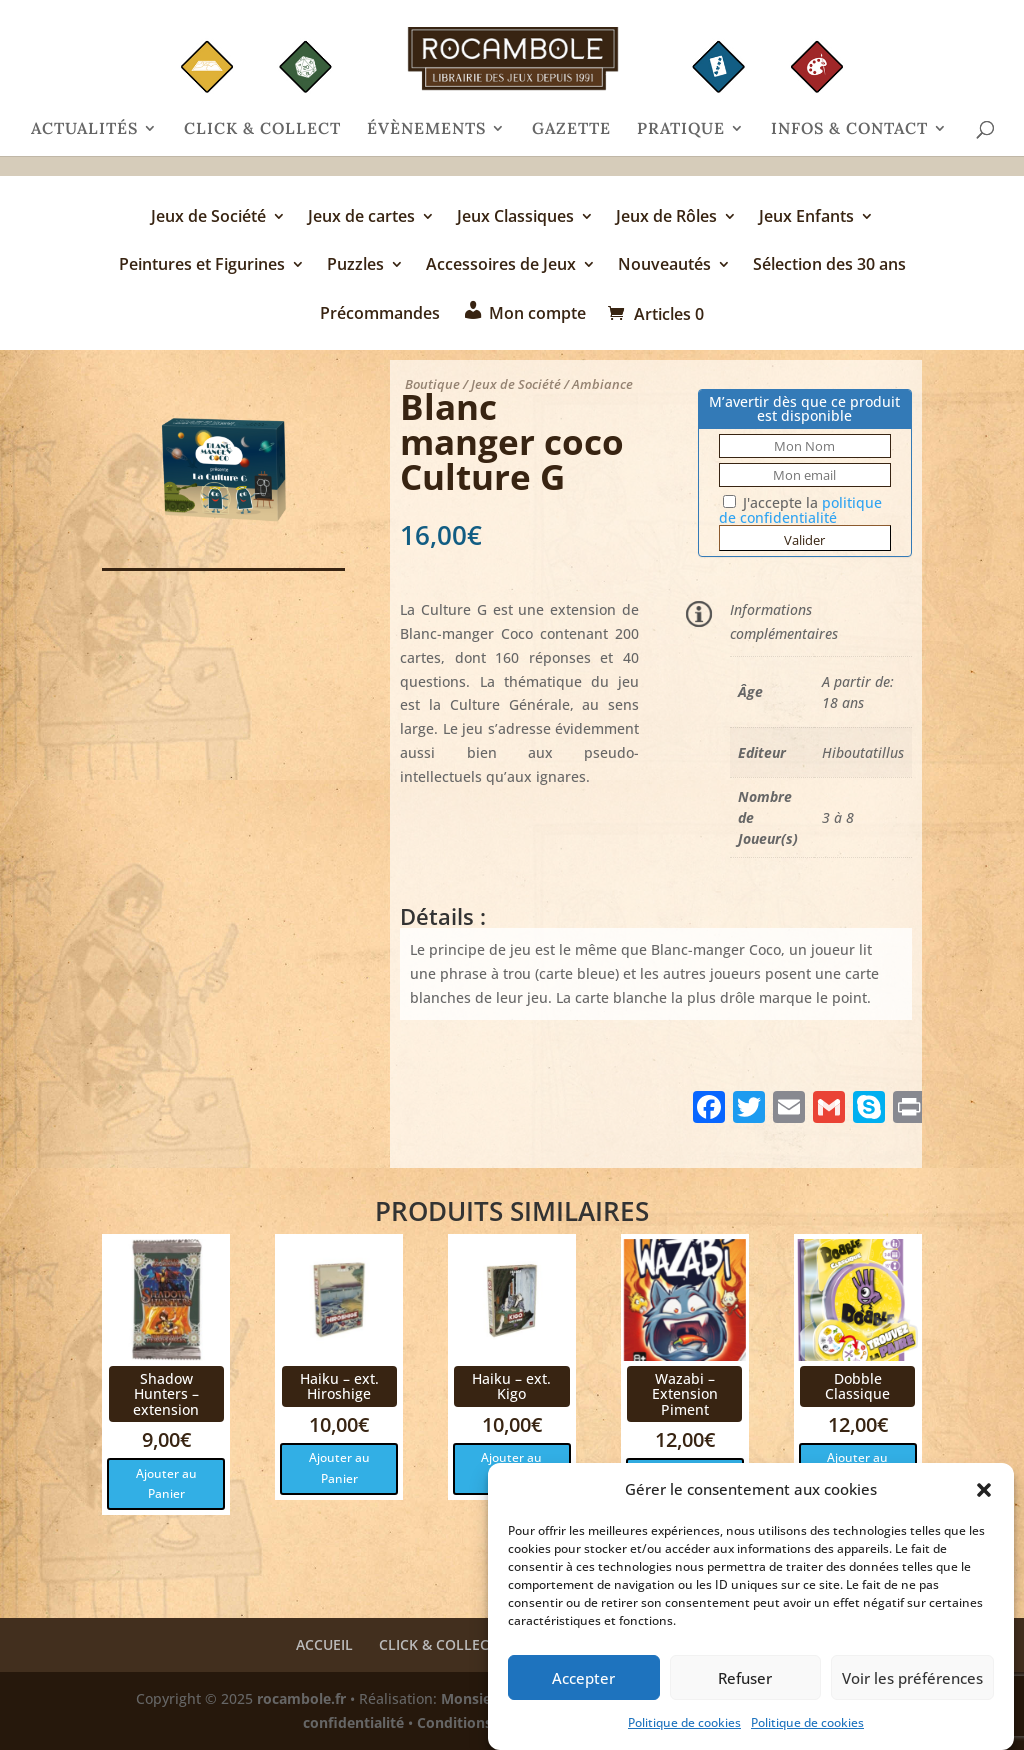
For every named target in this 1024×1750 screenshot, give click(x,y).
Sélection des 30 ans (829, 266)
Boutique (432, 384)
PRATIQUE (681, 129)
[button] (984, 1490)
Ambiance (602, 384)
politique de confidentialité (800, 510)
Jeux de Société (208, 218)
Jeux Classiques (515, 218)
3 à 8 (838, 817)
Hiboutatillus (863, 752)
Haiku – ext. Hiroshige (339, 1386)
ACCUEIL (324, 1644)
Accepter (583, 1678)
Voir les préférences (912, 1678)
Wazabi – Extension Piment (685, 1394)
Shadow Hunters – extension (166, 1394)
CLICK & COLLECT (262, 129)
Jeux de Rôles (666, 218)
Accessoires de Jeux (501, 266)
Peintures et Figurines (202, 266)
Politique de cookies (684, 1722)
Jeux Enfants (806, 218)
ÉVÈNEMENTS (426, 129)
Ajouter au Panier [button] (166, 1483)
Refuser (745, 1678)
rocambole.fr (301, 1698)
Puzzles (355, 266)
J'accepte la (800, 510)
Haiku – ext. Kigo (511, 1386)
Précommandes (380, 314)
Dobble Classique (857, 1386)
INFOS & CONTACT (849, 129)
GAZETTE (571, 129)
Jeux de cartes (361, 218)
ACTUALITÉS (84, 129)
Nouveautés (664, 266)
